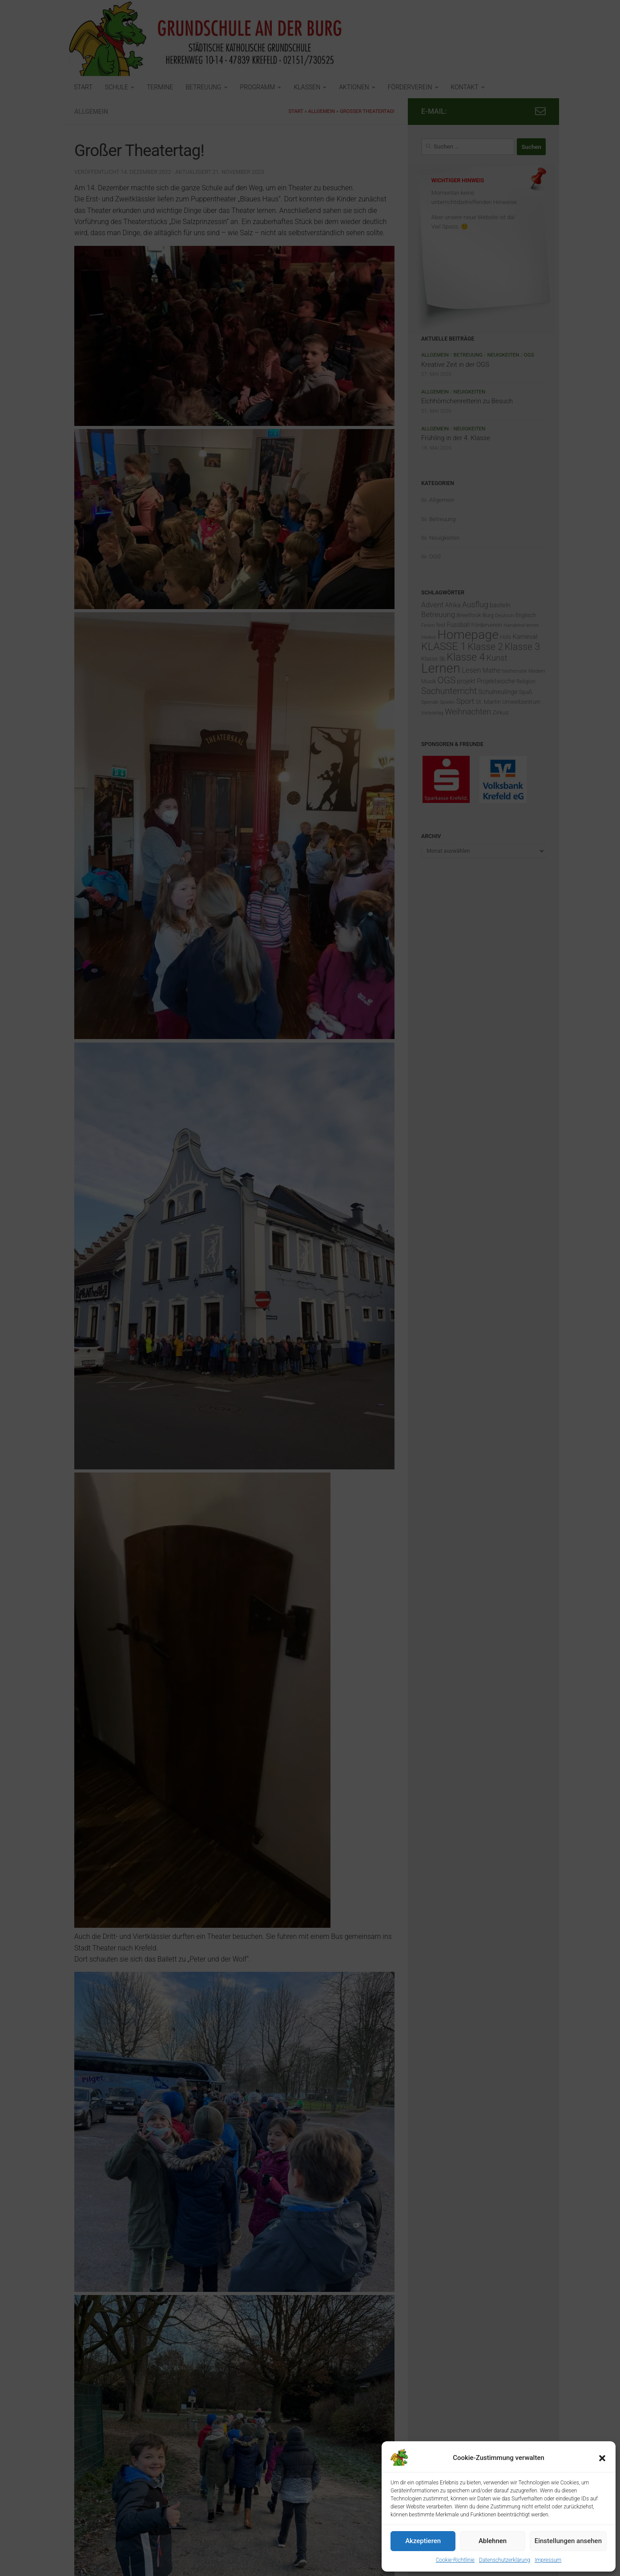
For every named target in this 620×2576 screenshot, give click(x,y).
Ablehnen (493, 2541)
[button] (602, 2458)
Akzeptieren (423, 2541)
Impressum (548, 2560)
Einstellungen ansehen (568, 2541)
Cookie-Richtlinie (455, 2560)
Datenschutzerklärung (504, 2560)
